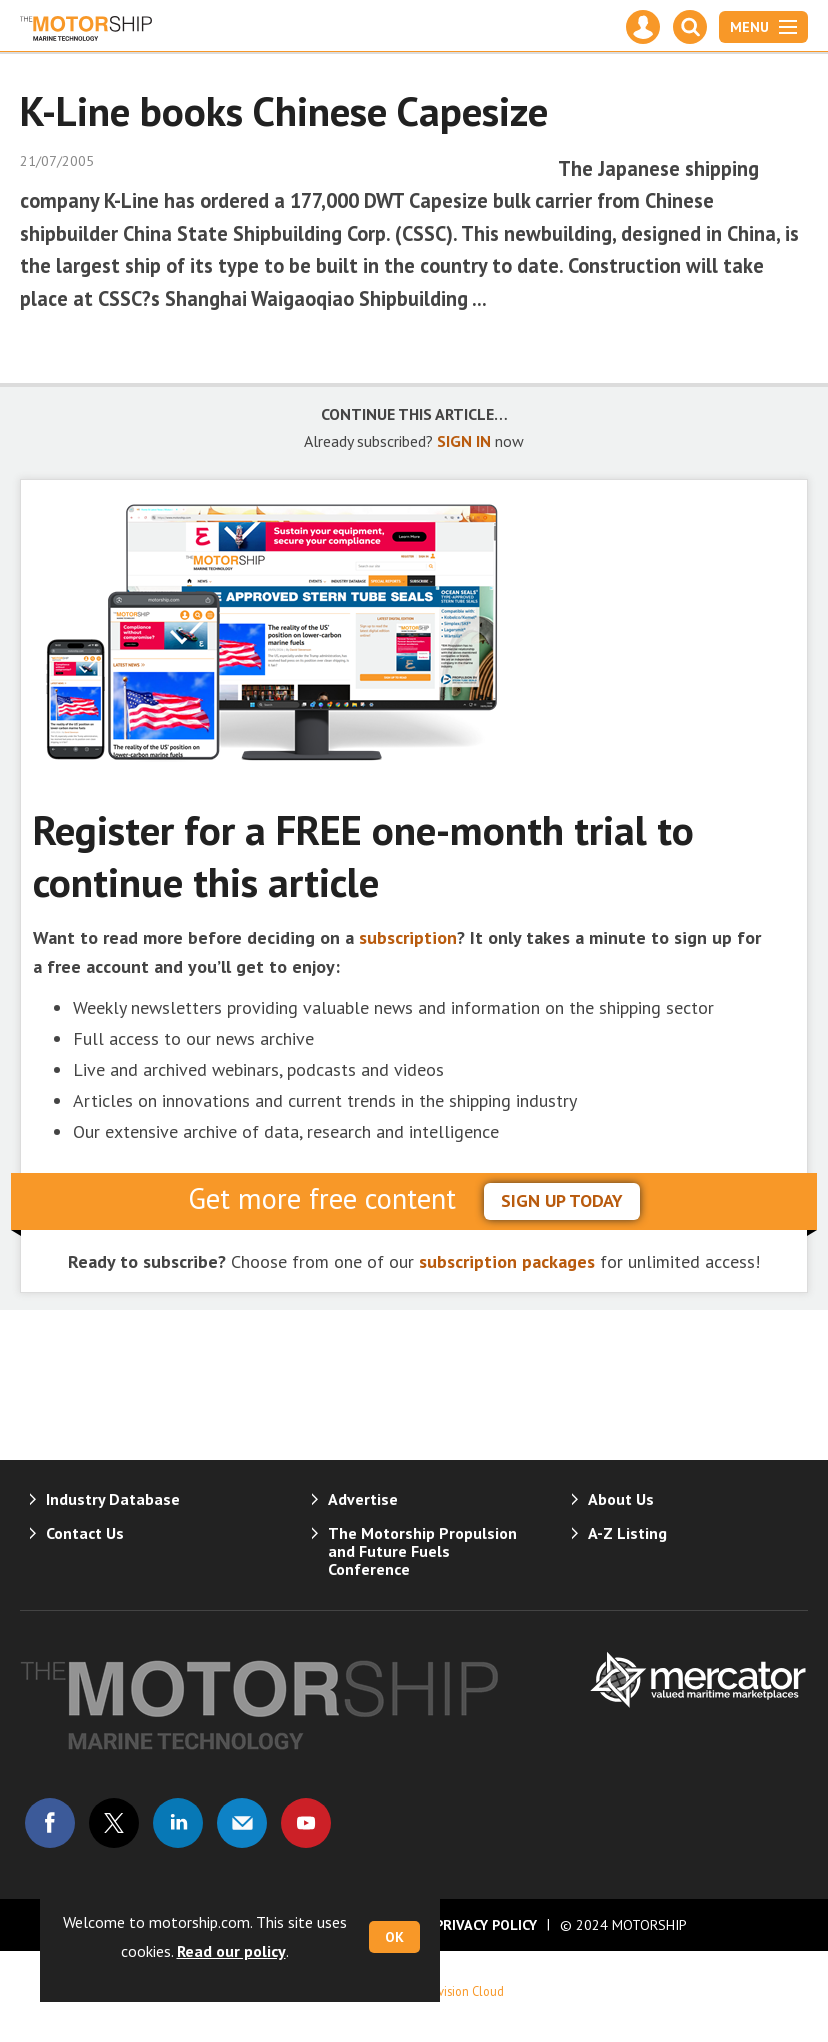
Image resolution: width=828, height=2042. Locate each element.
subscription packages (507, 1261)
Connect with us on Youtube (306, 1823)
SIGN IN (464, 441)
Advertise (363, 1499)
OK (394, 1937)
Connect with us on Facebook (50, 1823)
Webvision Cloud (459, 1991)
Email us (242, 1823)
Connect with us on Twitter (114, 1823)
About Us (621, 1499)
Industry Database (113, 1499)
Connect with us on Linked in (178, 1823)
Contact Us (85, 1533)
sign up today (562, 1200)
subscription (408, 937)
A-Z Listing (627, 1533)
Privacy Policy (486, 1925)
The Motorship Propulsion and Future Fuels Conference (422, 1551)
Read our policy (231, 1951)
